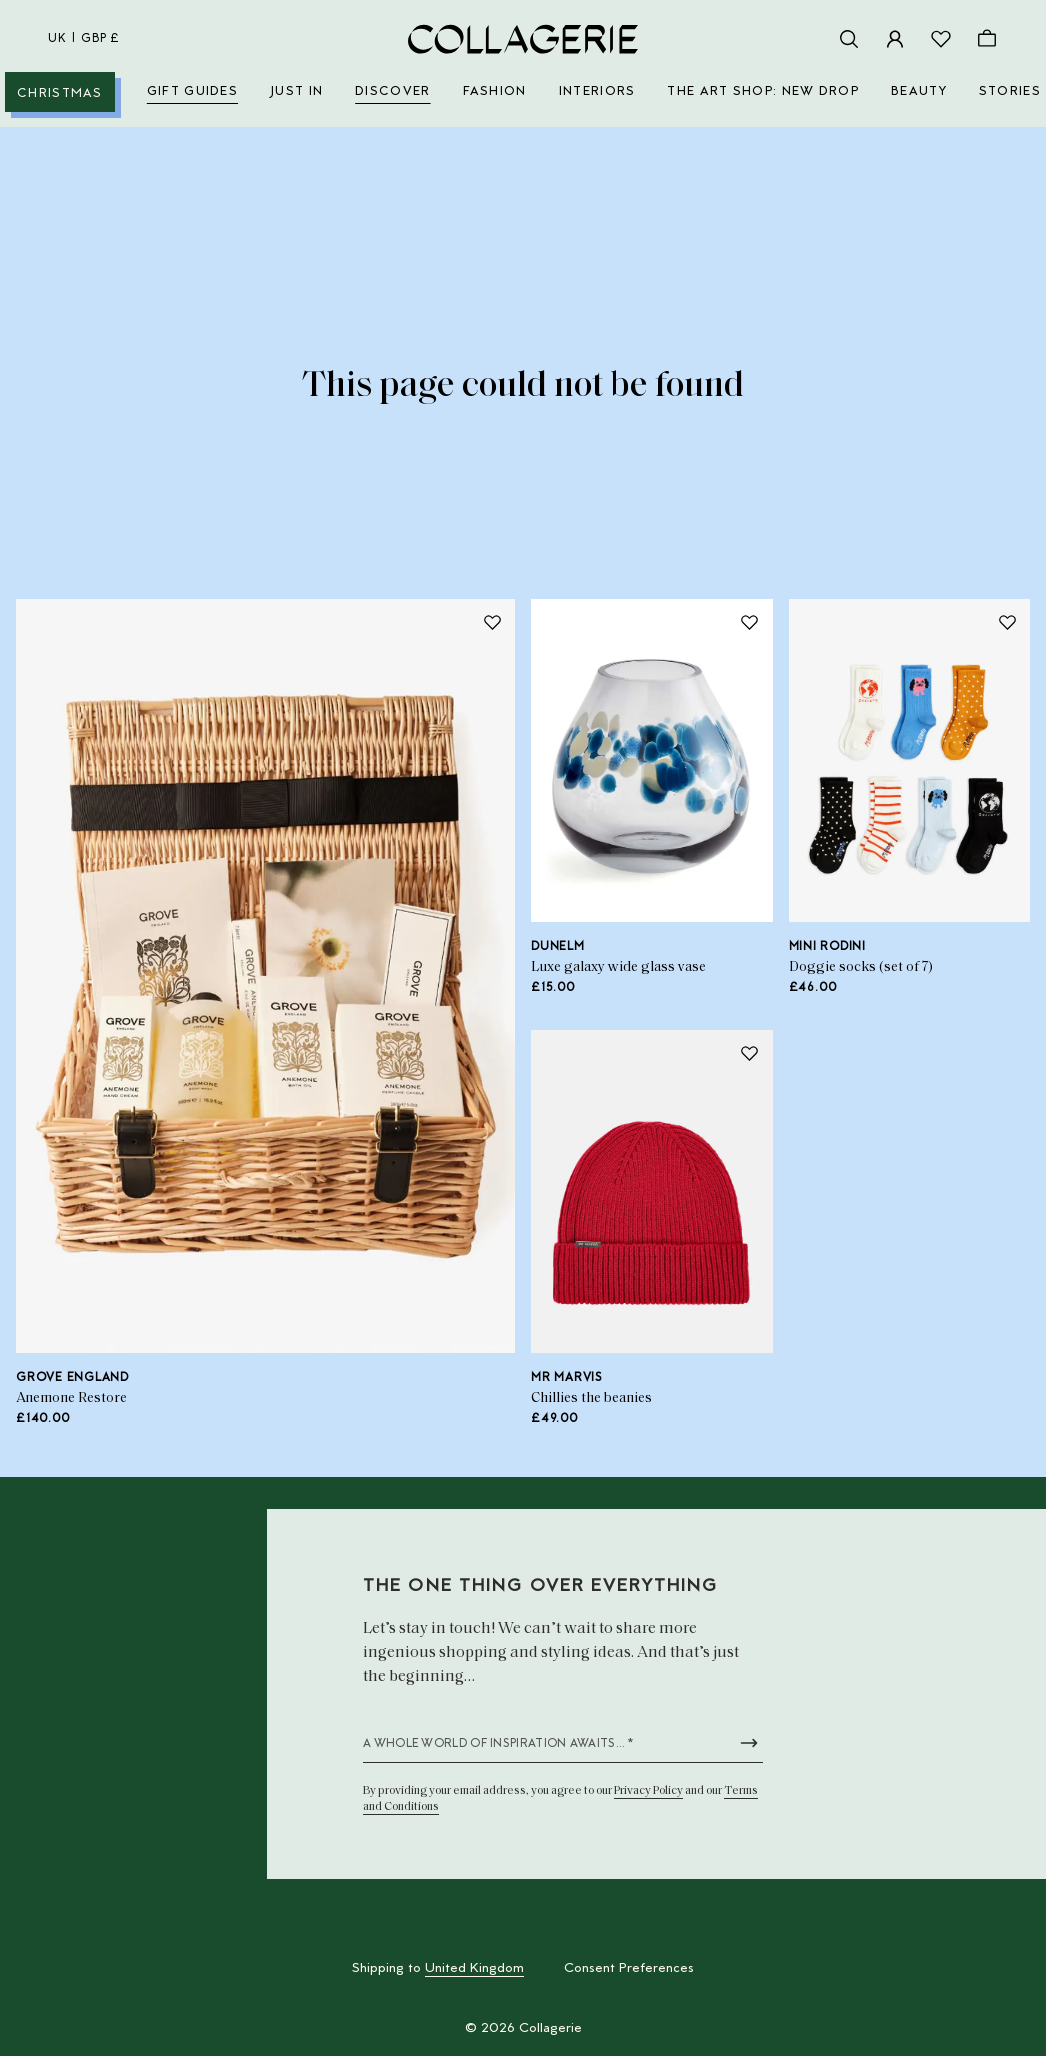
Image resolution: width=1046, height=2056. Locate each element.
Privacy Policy (648, 1791)
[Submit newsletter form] (749, 1743)
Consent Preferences (629, 1969)
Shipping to (438, 1969)
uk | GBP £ (84, 39)
